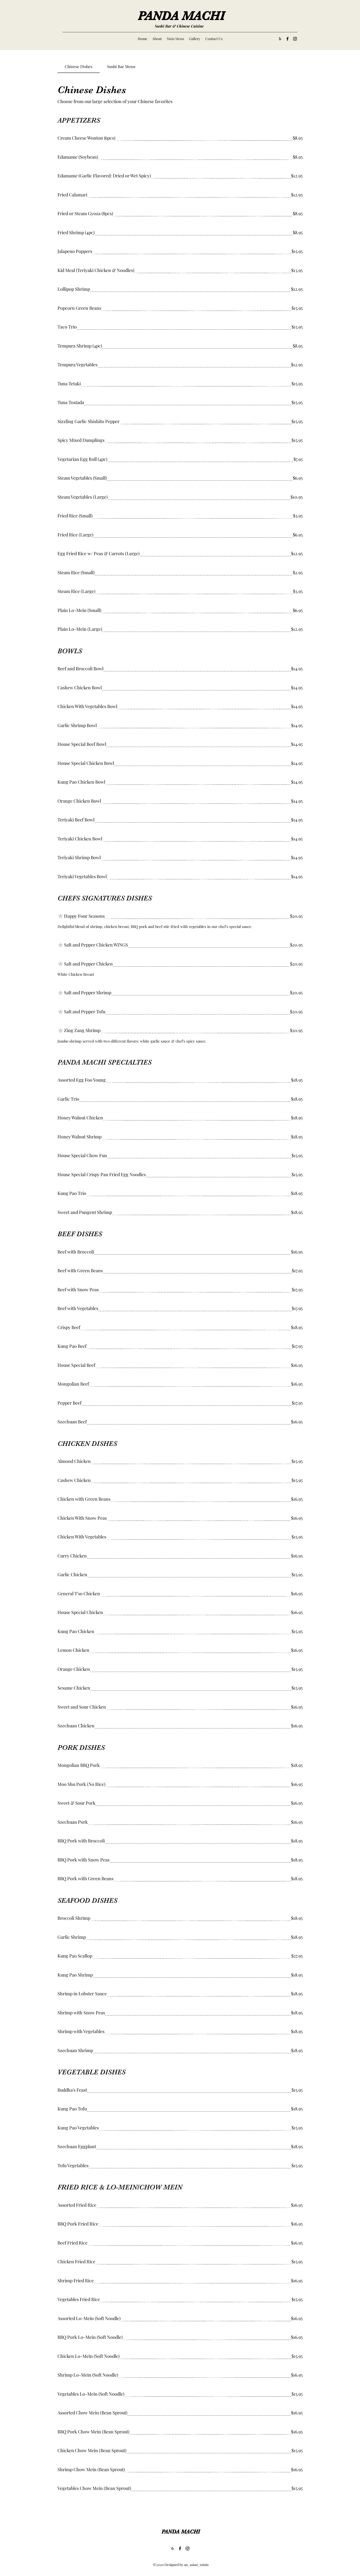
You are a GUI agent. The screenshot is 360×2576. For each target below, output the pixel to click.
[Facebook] (287, 38)
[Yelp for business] (280, 38)
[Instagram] (295, 38)
